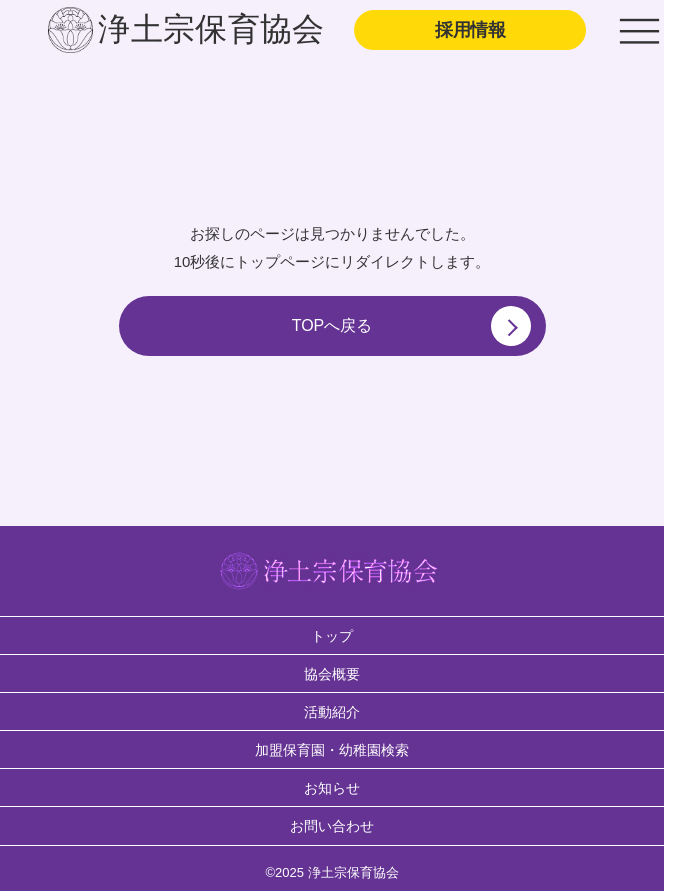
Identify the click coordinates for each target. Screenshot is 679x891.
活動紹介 (332, 712)
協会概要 (332, 674)
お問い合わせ (332, 826)
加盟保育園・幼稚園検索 (332, 750)
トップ (332, 636)
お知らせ (332, 788)
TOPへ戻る (411, 326)
